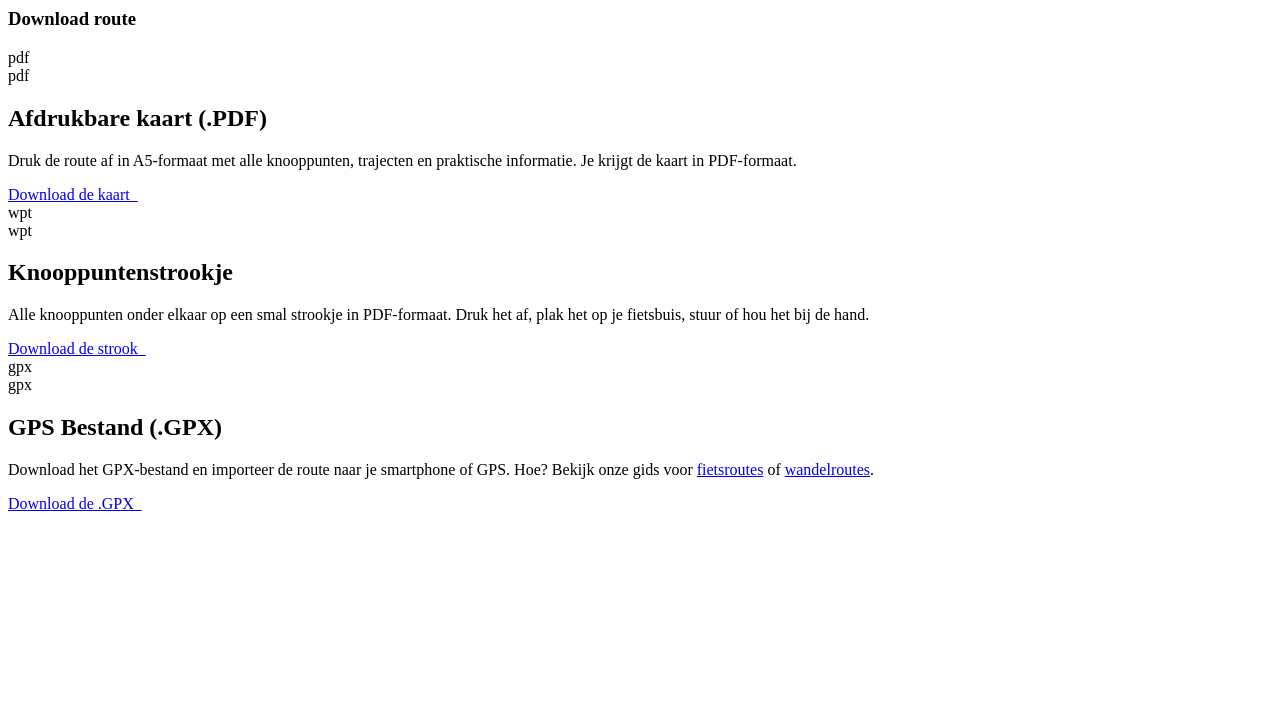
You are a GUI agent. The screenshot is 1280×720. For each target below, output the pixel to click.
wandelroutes (827, 469)
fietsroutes (730, 469)
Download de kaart (73, 194)
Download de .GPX (75, 503)
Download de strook (77, 348)
